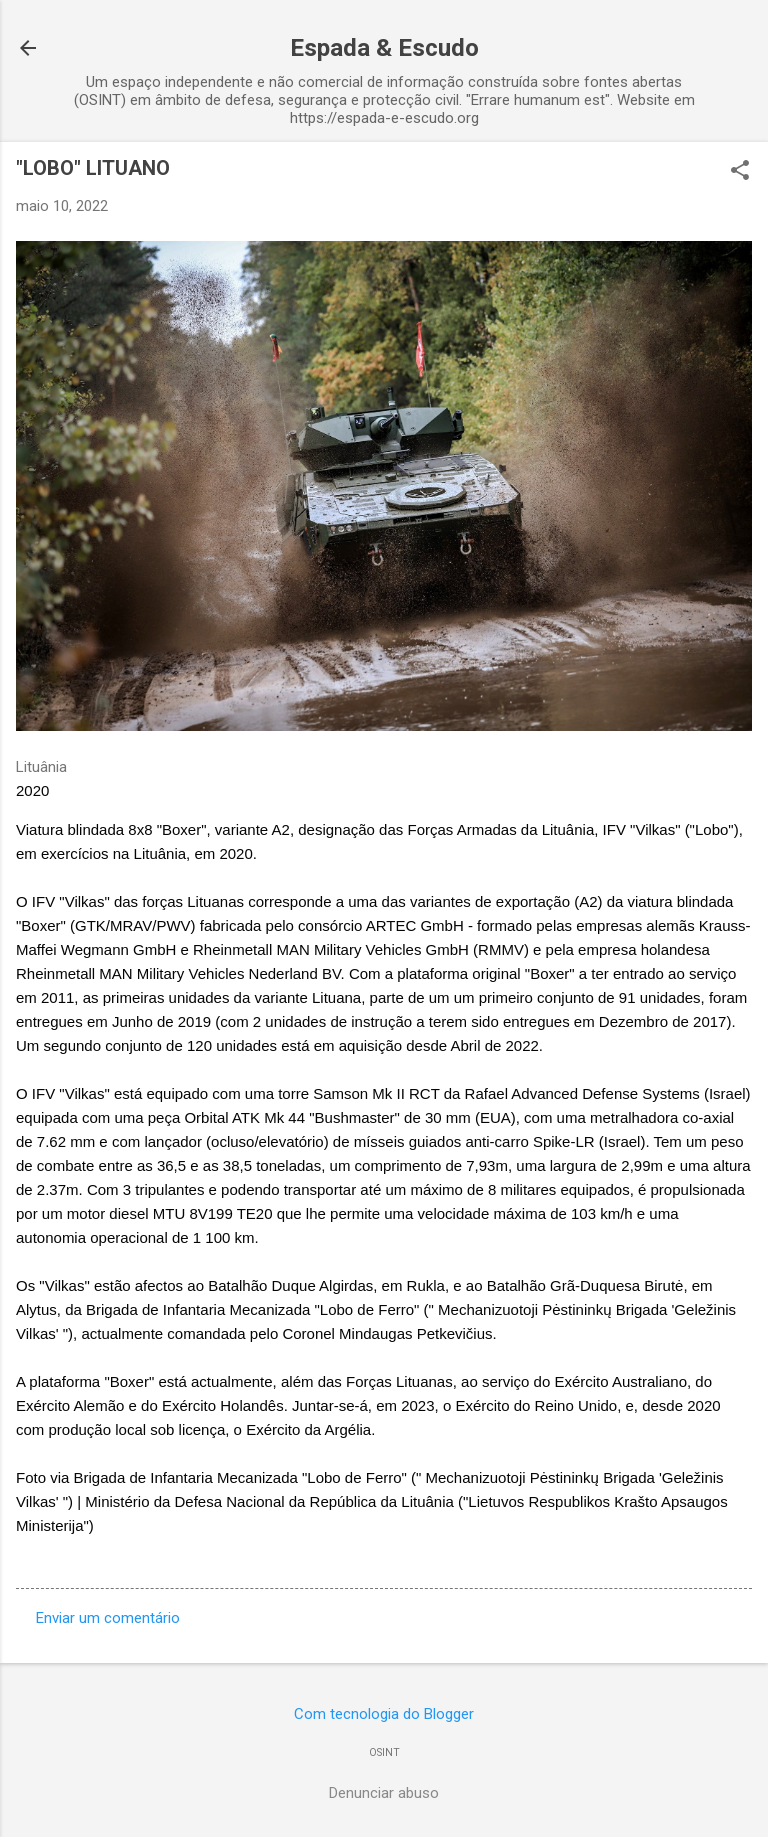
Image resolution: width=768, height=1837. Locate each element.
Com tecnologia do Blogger (384, 1714)
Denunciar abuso (384, 1793)
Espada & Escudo (384, 48)
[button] (740, 172)
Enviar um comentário (108, 1618)
